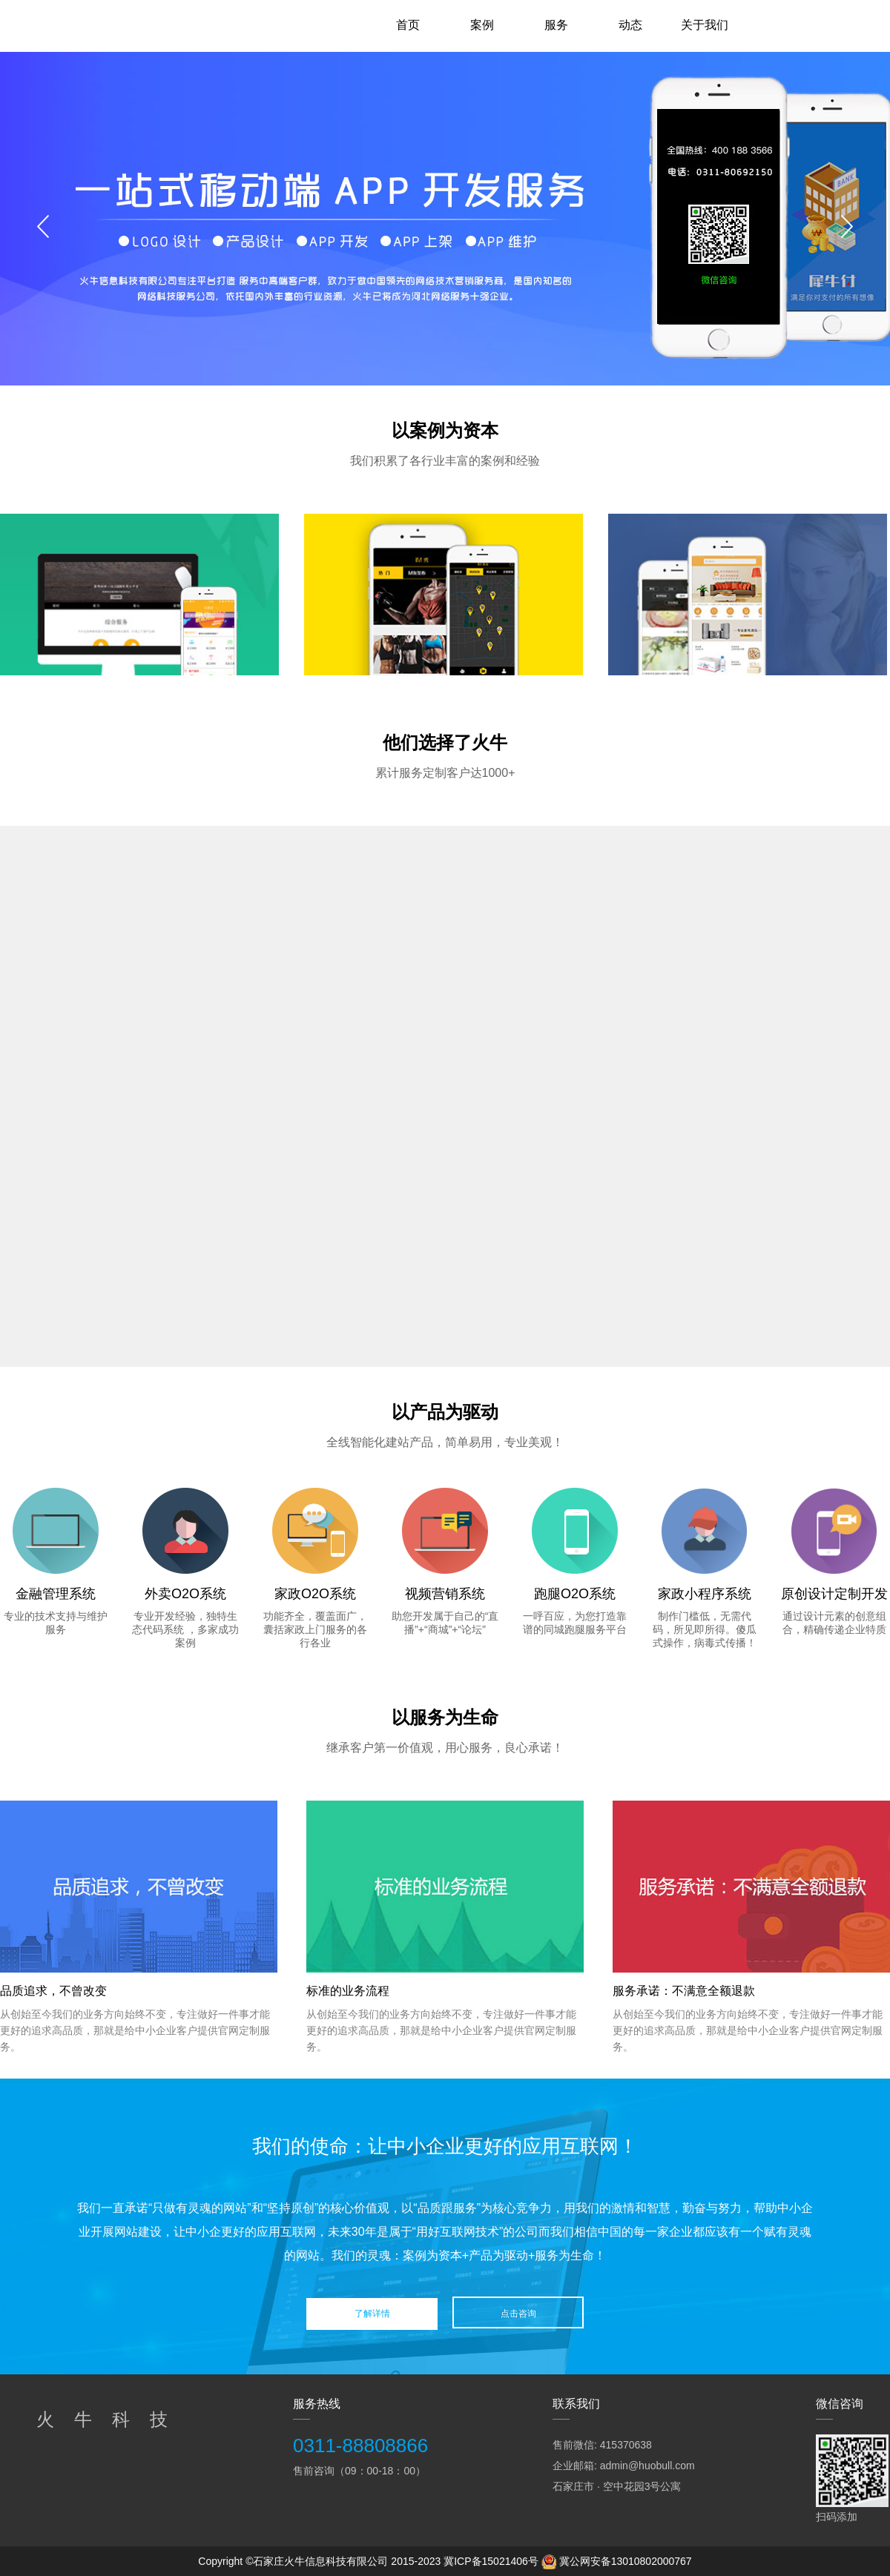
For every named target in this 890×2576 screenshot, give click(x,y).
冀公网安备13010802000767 (625, 2561)
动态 (630, 25)
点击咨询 (518, 2313)
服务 (556, 25)
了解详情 (372, 2313)
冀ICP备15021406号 (491, 2561)
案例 (482, 25)
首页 (408, 25)
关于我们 (704, 25)
